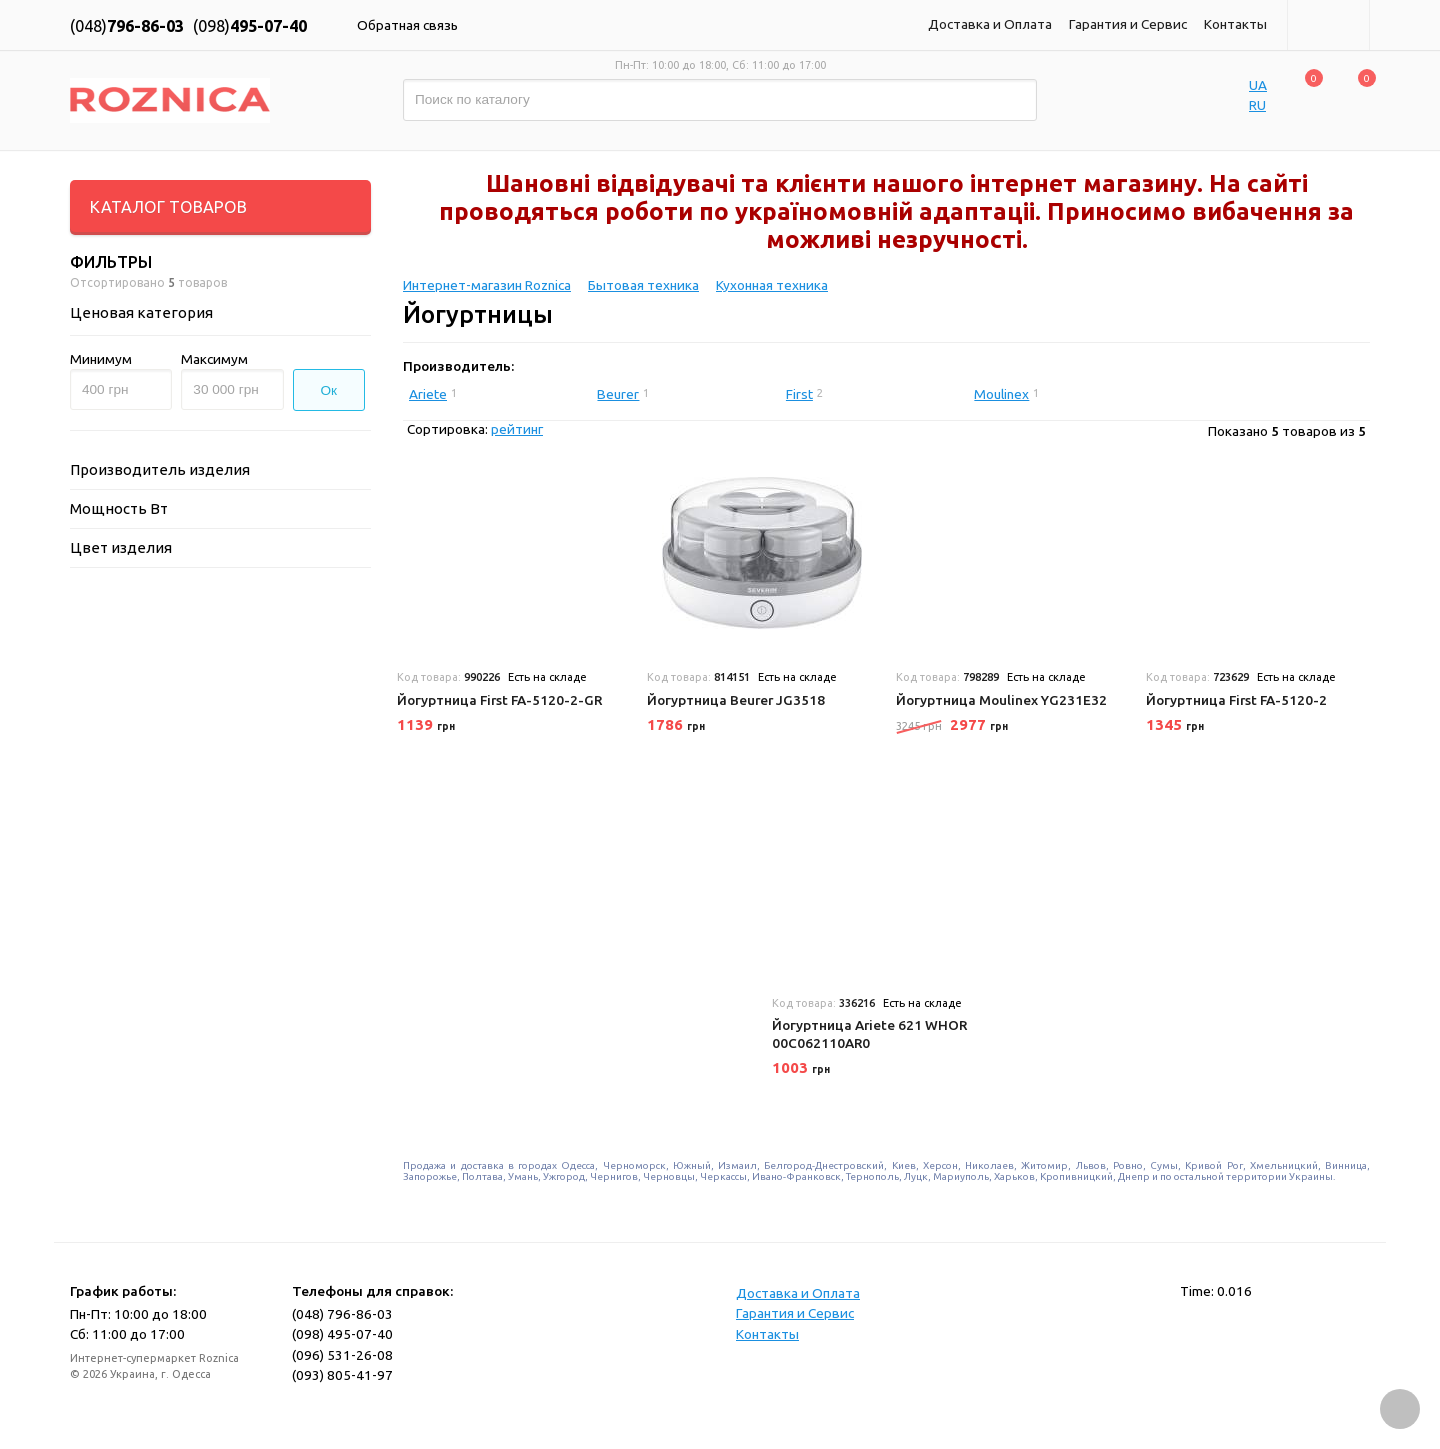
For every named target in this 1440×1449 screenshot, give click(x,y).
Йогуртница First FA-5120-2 (1236, 700)
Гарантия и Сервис (1128, 24)
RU (1257, 105)
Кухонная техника (772, 285)
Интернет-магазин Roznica (487, 285)
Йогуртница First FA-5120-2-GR (499, 700)
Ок (329, 390)
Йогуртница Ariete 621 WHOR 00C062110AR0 (869, 1034)
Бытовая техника (643, 285)
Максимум (214, 359)
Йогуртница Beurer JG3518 (736, 700)
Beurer (618, 394)
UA (1258, 85)
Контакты (1235, 24)
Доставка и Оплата (990, 24)
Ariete (428, 394)
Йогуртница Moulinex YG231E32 (1001, 700)
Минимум (101, 359)
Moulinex (1001, 394)
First (799, 394)
